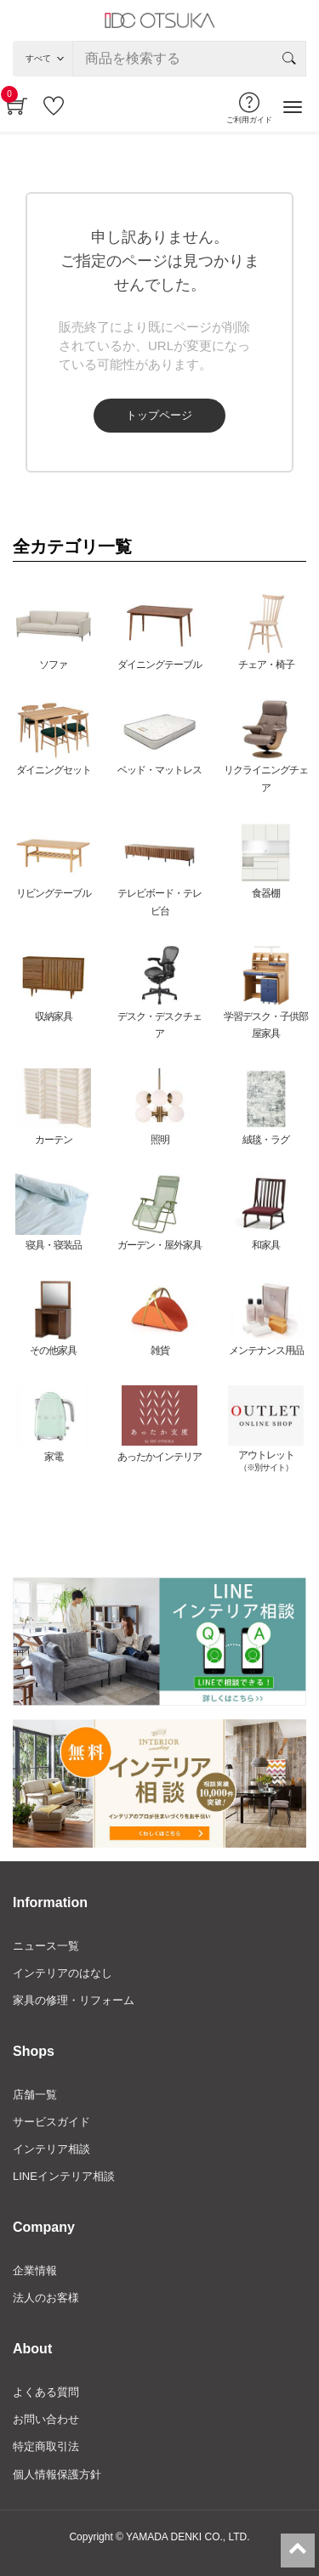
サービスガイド (51, 2121)
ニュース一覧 (46, 1945)
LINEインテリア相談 (64, 2176)
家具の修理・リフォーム (73, 2000)
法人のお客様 (46, 2297)
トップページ (159, 415)
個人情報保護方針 (57, 2474)
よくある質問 (46, 2392)
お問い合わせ (46, 2419)
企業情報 (35, 2270)
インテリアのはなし (62, 1973)
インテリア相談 (51, 2149)
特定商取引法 (46, 2446)
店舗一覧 (35, 2094)
